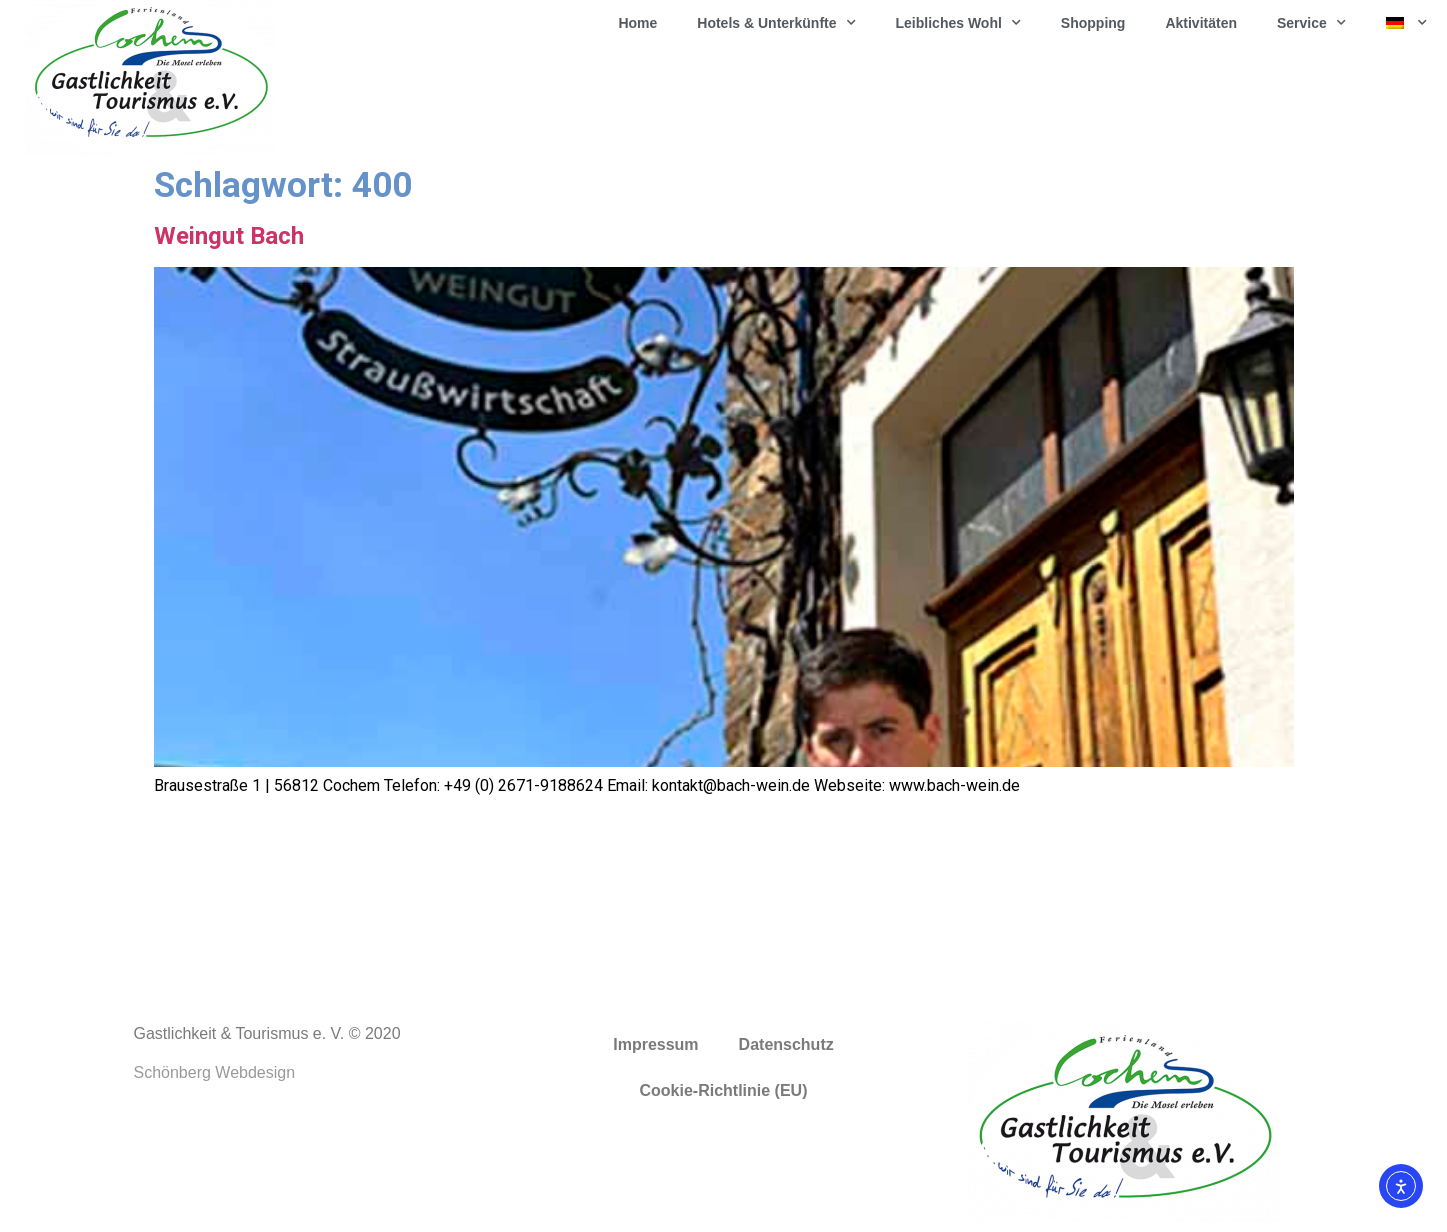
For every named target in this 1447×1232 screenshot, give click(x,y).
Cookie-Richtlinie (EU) (723, 1090)
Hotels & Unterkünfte (776, 23)
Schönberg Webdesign (215, 1072)
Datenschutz (786, 1044)
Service (1311, 23)
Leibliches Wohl (958, 23)
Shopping (1093, 23)
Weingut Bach (229, 236)
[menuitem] (1406, 23)
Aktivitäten (1201, 23)
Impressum (655, 1044)
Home (637, 23)
